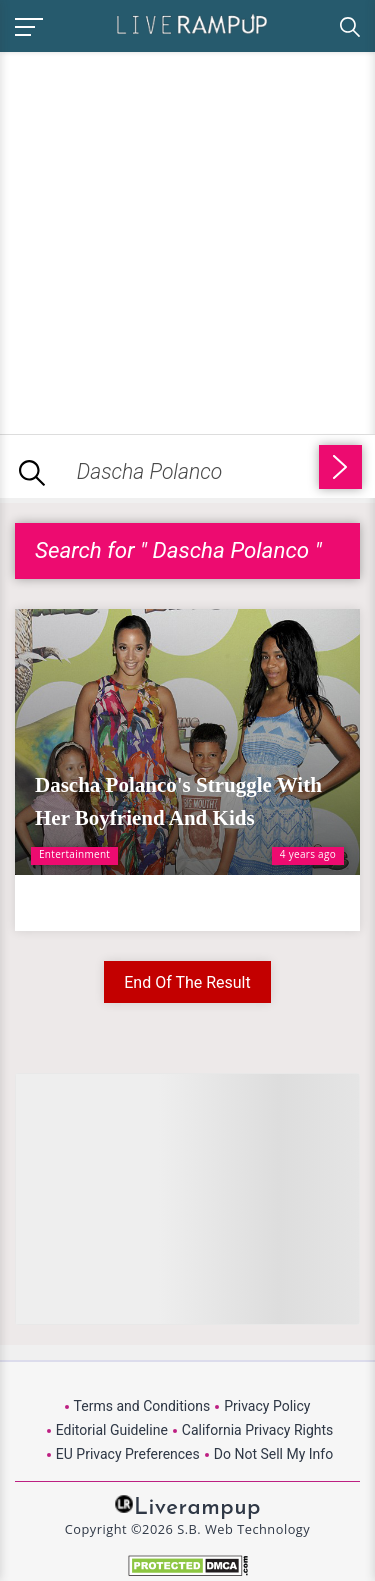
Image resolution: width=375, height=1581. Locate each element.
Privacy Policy (267, 1406)
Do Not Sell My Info (273, 1454)
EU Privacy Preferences (128, 1454)
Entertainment (74, 854)
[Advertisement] (187, 239)
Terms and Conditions (142, 1406)
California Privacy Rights (257, 1430)
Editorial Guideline (112, 1430)
